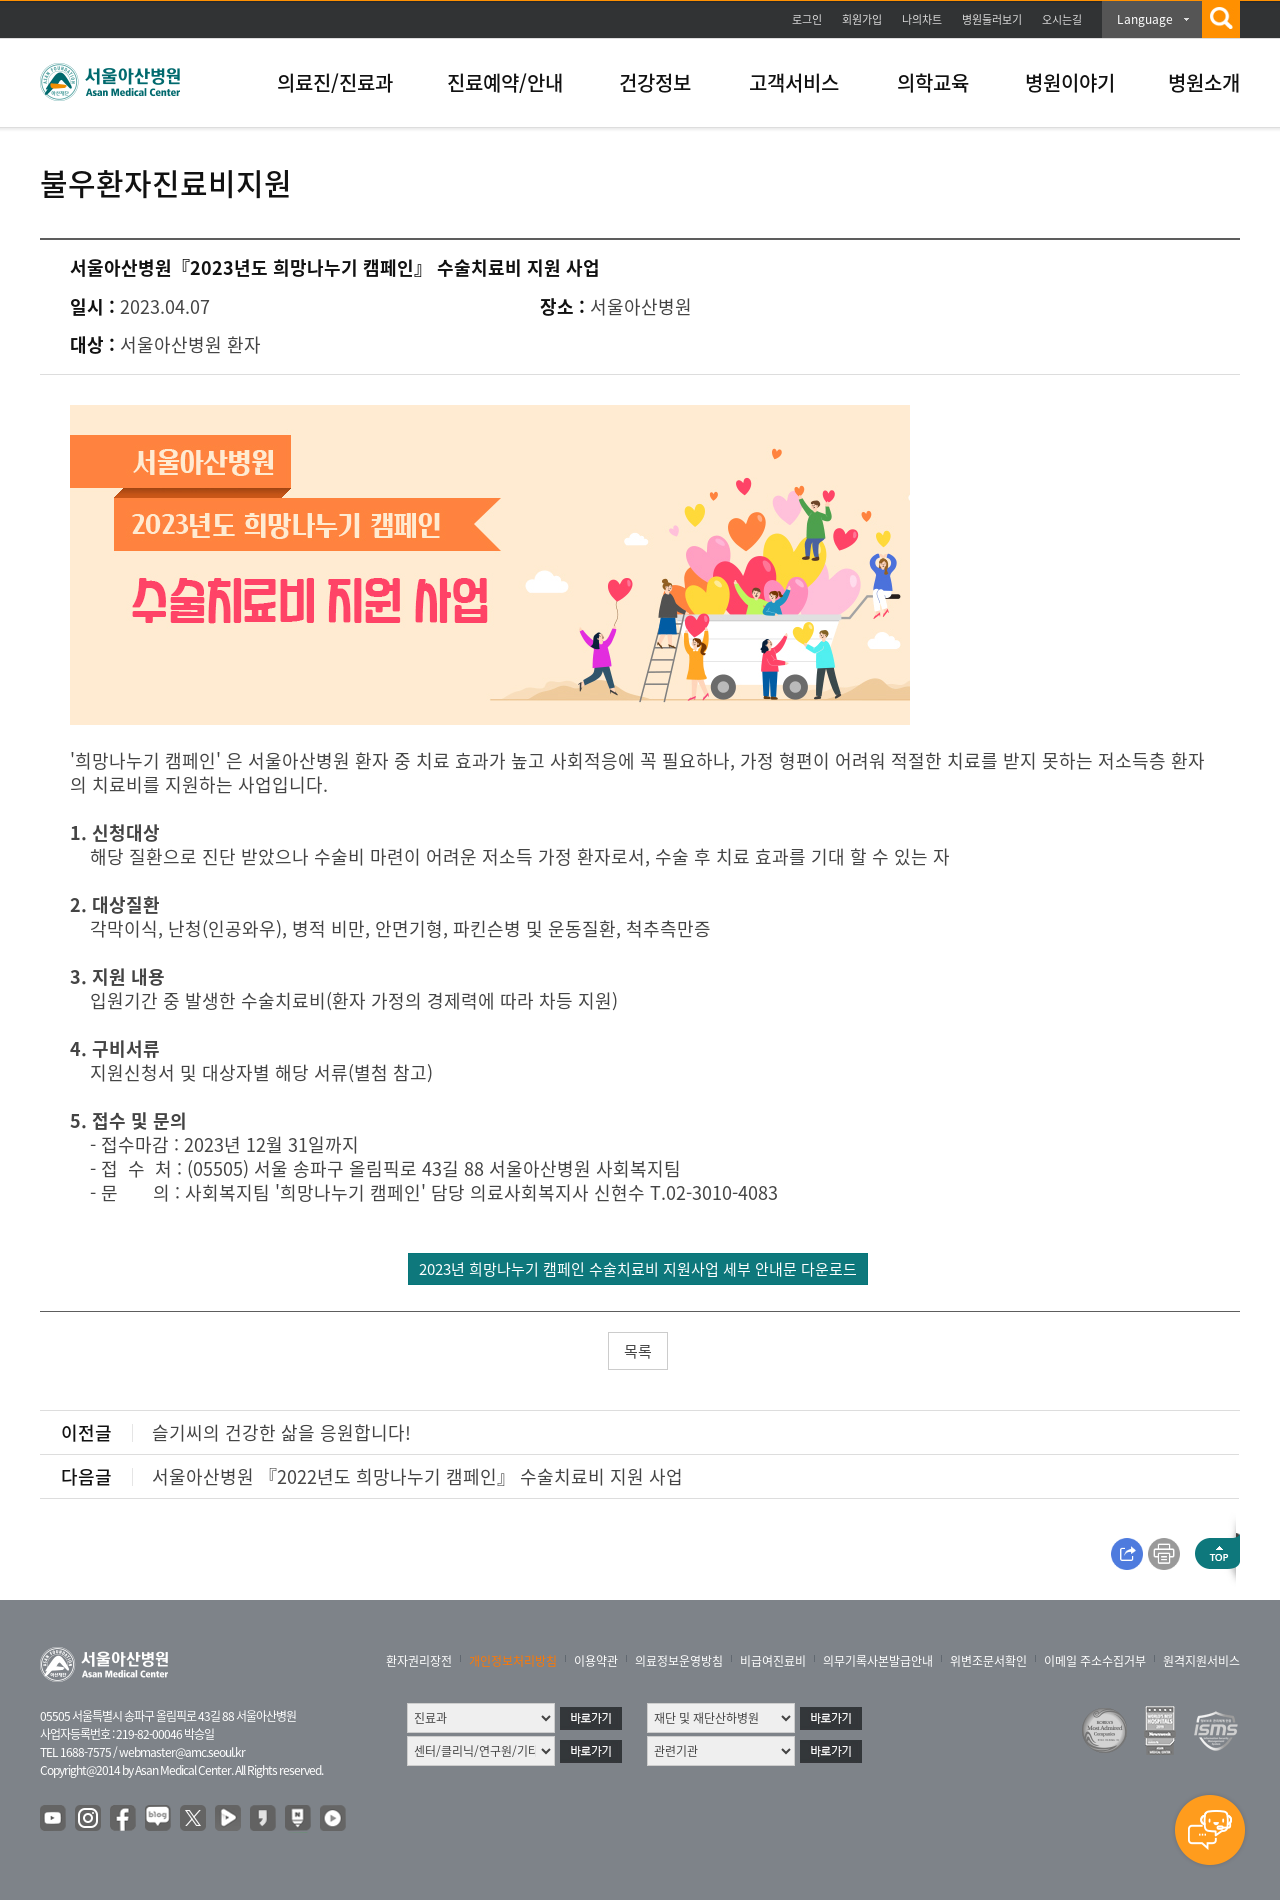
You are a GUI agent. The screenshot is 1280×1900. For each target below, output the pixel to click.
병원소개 (1204, 82)
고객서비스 (794, 82)
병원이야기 (1070, 82)
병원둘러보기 (992, 19)
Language (1145, 19)
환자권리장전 (419, 1661)
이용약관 (596, 1661)
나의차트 (922, 19)
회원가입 (862, 19)
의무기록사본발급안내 (878, 1661)
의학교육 (933, 82)
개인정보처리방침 (513, 1661)
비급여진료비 (773, 1661)
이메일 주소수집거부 (1095, 1661)
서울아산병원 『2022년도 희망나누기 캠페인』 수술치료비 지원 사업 (417, 1476)
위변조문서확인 (988, 1661)
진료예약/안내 (505, 82)
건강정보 (655, 82)
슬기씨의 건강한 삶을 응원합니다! (281, 1432)
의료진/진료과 (335, 82)
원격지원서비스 (1201, 1661)
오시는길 (1062, 19)
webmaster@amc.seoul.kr (182, 1752)
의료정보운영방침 (679, 1661)
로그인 (807, 19)
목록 (638, 1351)
